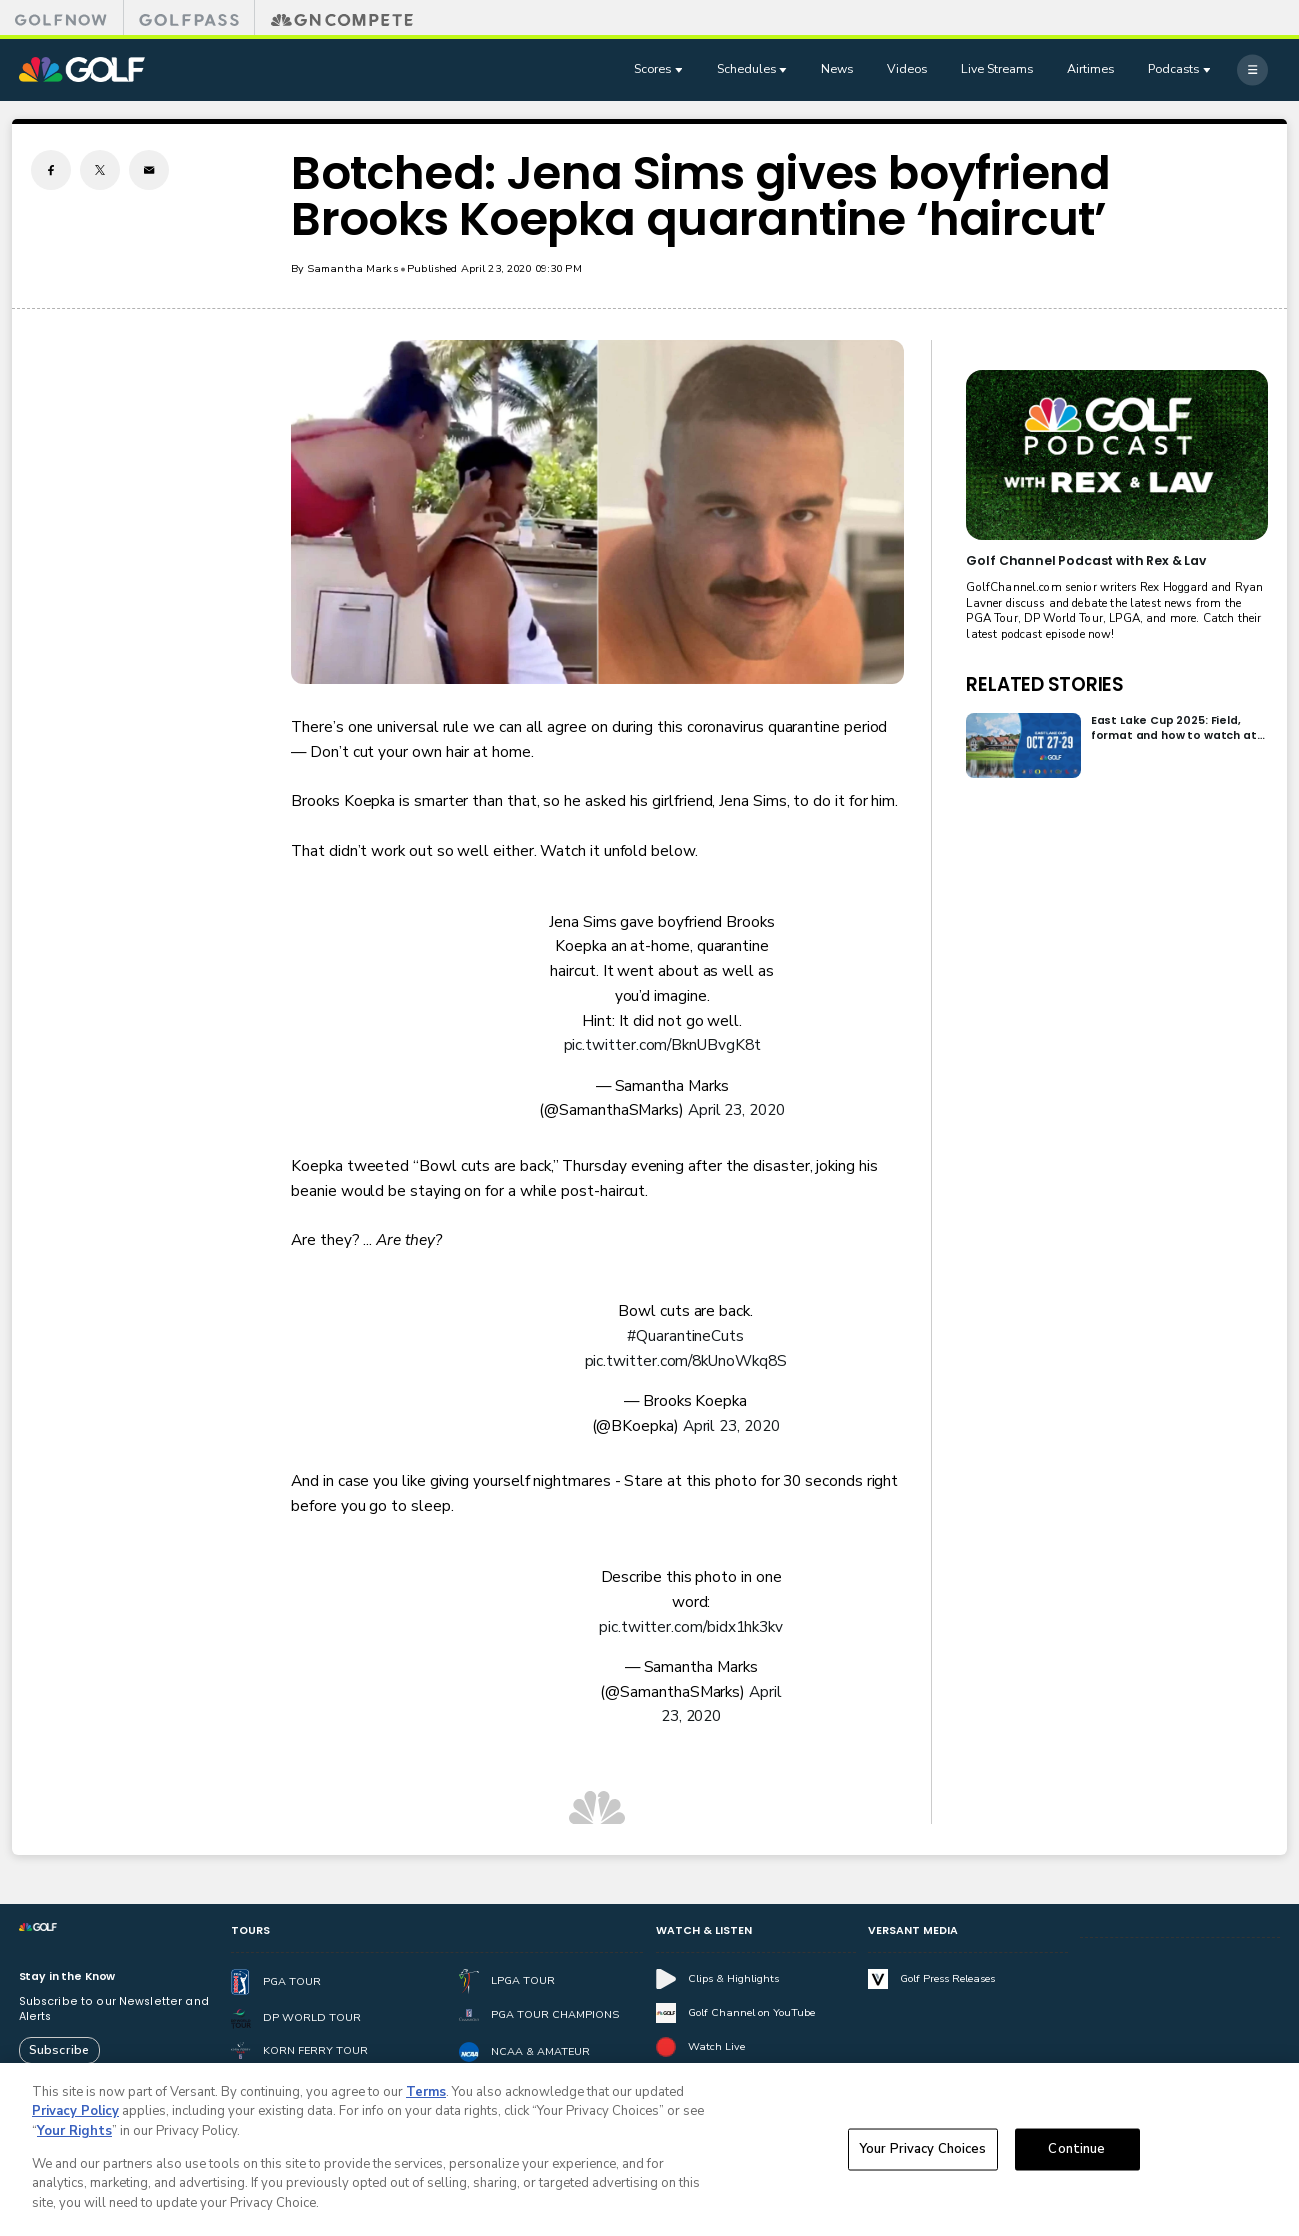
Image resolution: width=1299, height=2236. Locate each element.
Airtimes (1090, 68)
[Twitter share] (100, 170)
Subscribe (59, 2049)
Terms (426, 2099)
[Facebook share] (51, 170)
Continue (1076, 2156)
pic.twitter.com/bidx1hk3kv (691, 1626)
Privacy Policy (75, 2119)
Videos (907, 68)
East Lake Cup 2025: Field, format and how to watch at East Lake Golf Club (1174, 728)
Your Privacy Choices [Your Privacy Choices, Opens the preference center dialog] (923, 2156)
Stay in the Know (67, 1976)
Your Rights (74, 2138)
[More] (1252, 69)
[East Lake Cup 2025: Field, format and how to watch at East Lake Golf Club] (1023, 745)
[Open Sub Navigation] (681, 70)
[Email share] (149, 170)
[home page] (82, 70)
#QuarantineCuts (685, 1335)
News (837, 68)
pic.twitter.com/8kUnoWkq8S (686, 1360)
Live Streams (997, 68)
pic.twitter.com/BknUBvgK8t (662, 1044)
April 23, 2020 (736, 1109)
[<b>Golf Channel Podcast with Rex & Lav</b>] (1117, 455)
